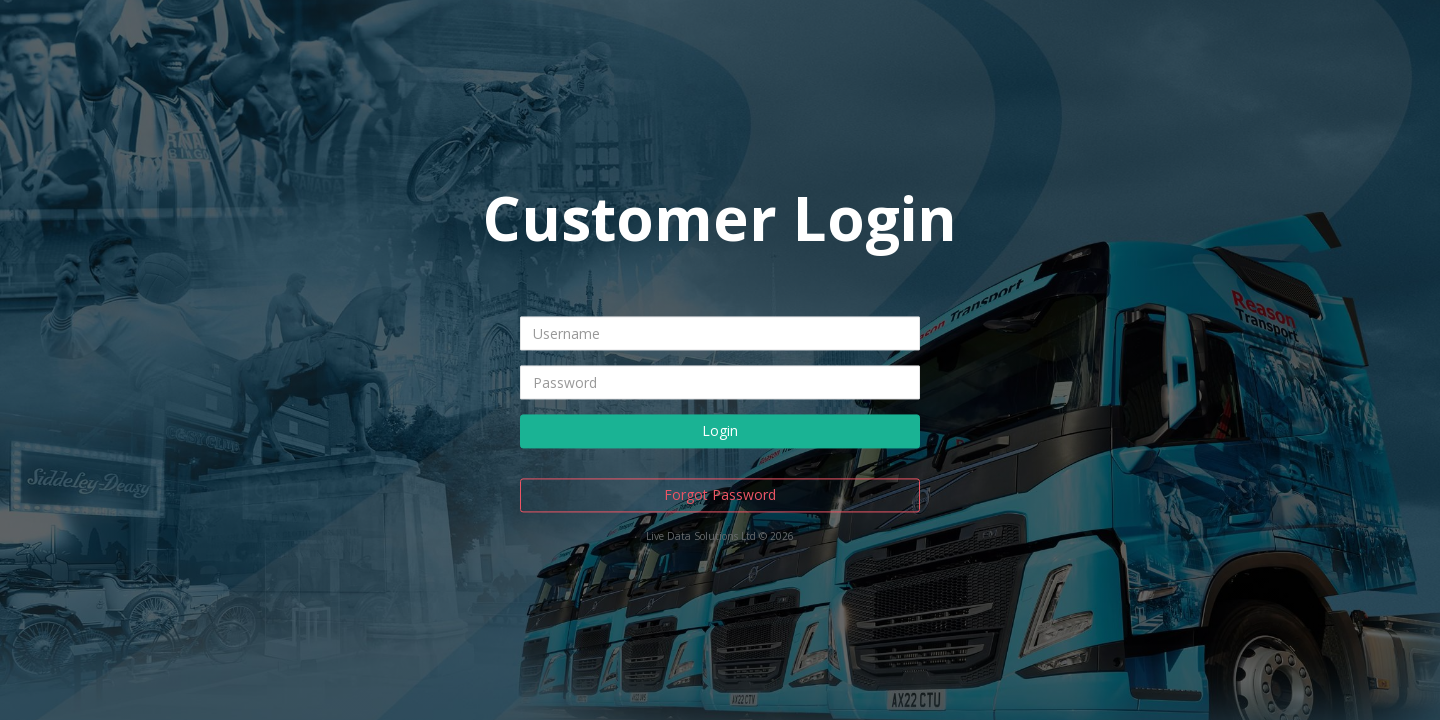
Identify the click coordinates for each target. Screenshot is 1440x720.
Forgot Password (720, 494)
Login (720, 430)
